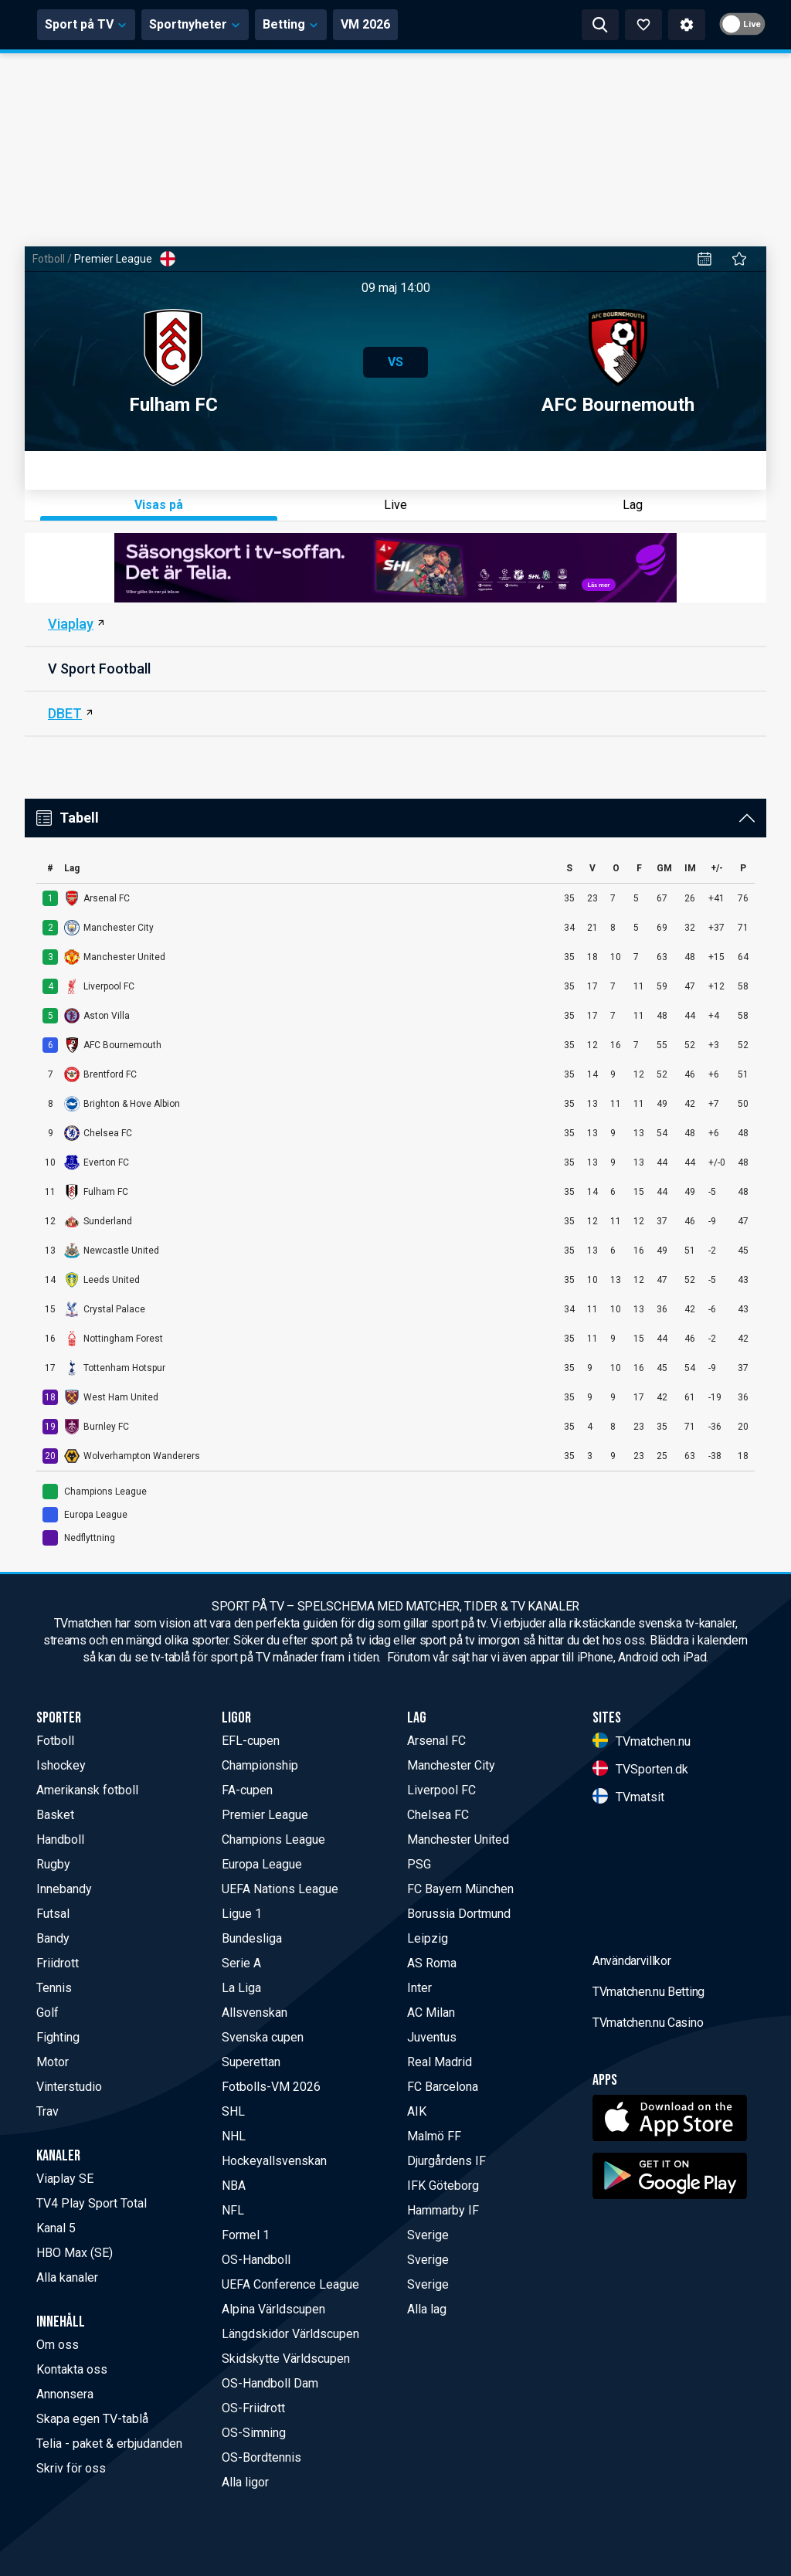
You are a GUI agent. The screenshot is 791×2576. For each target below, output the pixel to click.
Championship (260, 1765)
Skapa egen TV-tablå (92, 2418)
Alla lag (426, 2309)
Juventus (432, 2037)
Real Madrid (439, 2062)
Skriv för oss (71, 2468)
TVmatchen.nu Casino (647, 2143)
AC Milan (431, 2012)
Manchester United (458, 1839)
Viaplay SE (64, 2178)
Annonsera (64, 2394)
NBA (234, 2185)
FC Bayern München (460, 1889)
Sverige (428, 2235)
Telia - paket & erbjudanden (109, 2443)
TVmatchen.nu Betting (648, 2113)
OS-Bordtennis (261, 2457)
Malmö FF (434, 2136)
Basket (55, 1814)
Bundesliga (252, 1938)
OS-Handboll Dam (270, 2383)
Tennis (54, 1987)
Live (395, 504)
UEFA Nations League (280, 1889)
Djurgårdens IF (446, 2160)
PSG (419, 1864)
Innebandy (64, 1889)
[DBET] (395, 714)
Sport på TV (229, 24)
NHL (234, 2136)
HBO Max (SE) (74, 2252)
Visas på (158, 504)
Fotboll (48, 259)
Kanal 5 (56, 2228)
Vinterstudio (69, 2086)
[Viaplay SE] (395, 624)
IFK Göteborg (443, 2185)
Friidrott (57, 1963)
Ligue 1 (242, 1913)
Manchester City (451, 1765)
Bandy (53, 1938)
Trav (47, 2111)
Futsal (53, 1913)
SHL (233, 2111)
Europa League (262, 1864)
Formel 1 (246, 2235)
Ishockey (61, 1765)
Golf (47, 2012)
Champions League (273, 1839)
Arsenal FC (436, 1740)
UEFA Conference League (290, 2284)
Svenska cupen (263, 2037)
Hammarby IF (443, 2210)
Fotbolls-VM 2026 (271, 2086)
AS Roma (432, 1963)
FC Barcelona (442, 2086)
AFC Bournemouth (617, 362)
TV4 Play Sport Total (91, 2203)
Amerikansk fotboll (87, 1790)
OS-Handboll (256, 2259)
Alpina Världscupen (273, 2309)
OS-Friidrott (253, 2408)
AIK (416, 2111)
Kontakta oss (71, 2369)
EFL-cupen (251, 1740)
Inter (419, 1987)
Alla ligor (245, 2482)
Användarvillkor (631, 2082)
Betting (434, 24)
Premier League (265, 1814)
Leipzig (427, 1938)
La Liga (241, 1987)
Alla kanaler (67, 2277)
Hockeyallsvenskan (274, 2160)
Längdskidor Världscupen (290, 2334)
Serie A (241, 1963)
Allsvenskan (254, 2012)
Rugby (53, 1864)
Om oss (57, 2344)
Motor (52, 2062)
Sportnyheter (339, 24)
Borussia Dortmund (459, 1913)
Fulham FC (173, 362)
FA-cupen (247, 1790)
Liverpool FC (441, 1790)
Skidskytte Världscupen (286, 2358)
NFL (233, 2210)
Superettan (251, 2062)
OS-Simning (254, 2432)
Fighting (58, 2037)
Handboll (60, 1839)
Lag (633, 504)
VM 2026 (509, 24)
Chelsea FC (438, 1814)
